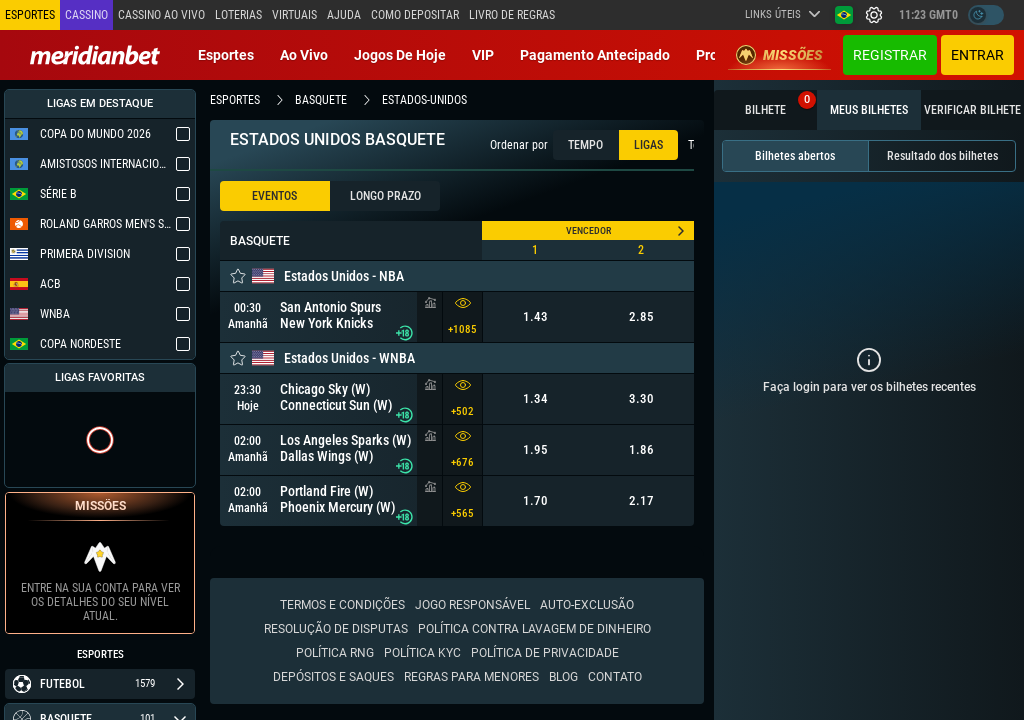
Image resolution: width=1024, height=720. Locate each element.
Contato (615, 677)
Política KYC (422, 653)
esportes (235, 100)
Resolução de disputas (336, 629)
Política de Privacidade (545, 653)
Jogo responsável (472, 605)
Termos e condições (342, 605)
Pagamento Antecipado (595, 55)
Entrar (977, 55)
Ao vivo (304, 55)
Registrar (890, 55)
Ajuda (344, 15)
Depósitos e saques (333, 677)
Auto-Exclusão (587, 605)
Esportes (226, 55)
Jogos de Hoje (400, 55)
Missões (779, 55)
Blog (563, 677)
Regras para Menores (471, 677)
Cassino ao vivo (161, 15)
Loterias (238, 15)
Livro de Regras (512, 15)
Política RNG (335, 653)
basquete (321, 100)
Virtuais (294, 15)
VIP (483, 55)
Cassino (86, 15)
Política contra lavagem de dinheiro (534, 629)
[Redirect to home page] (95, 55)
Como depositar (415, 15)
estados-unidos (424, 100)
